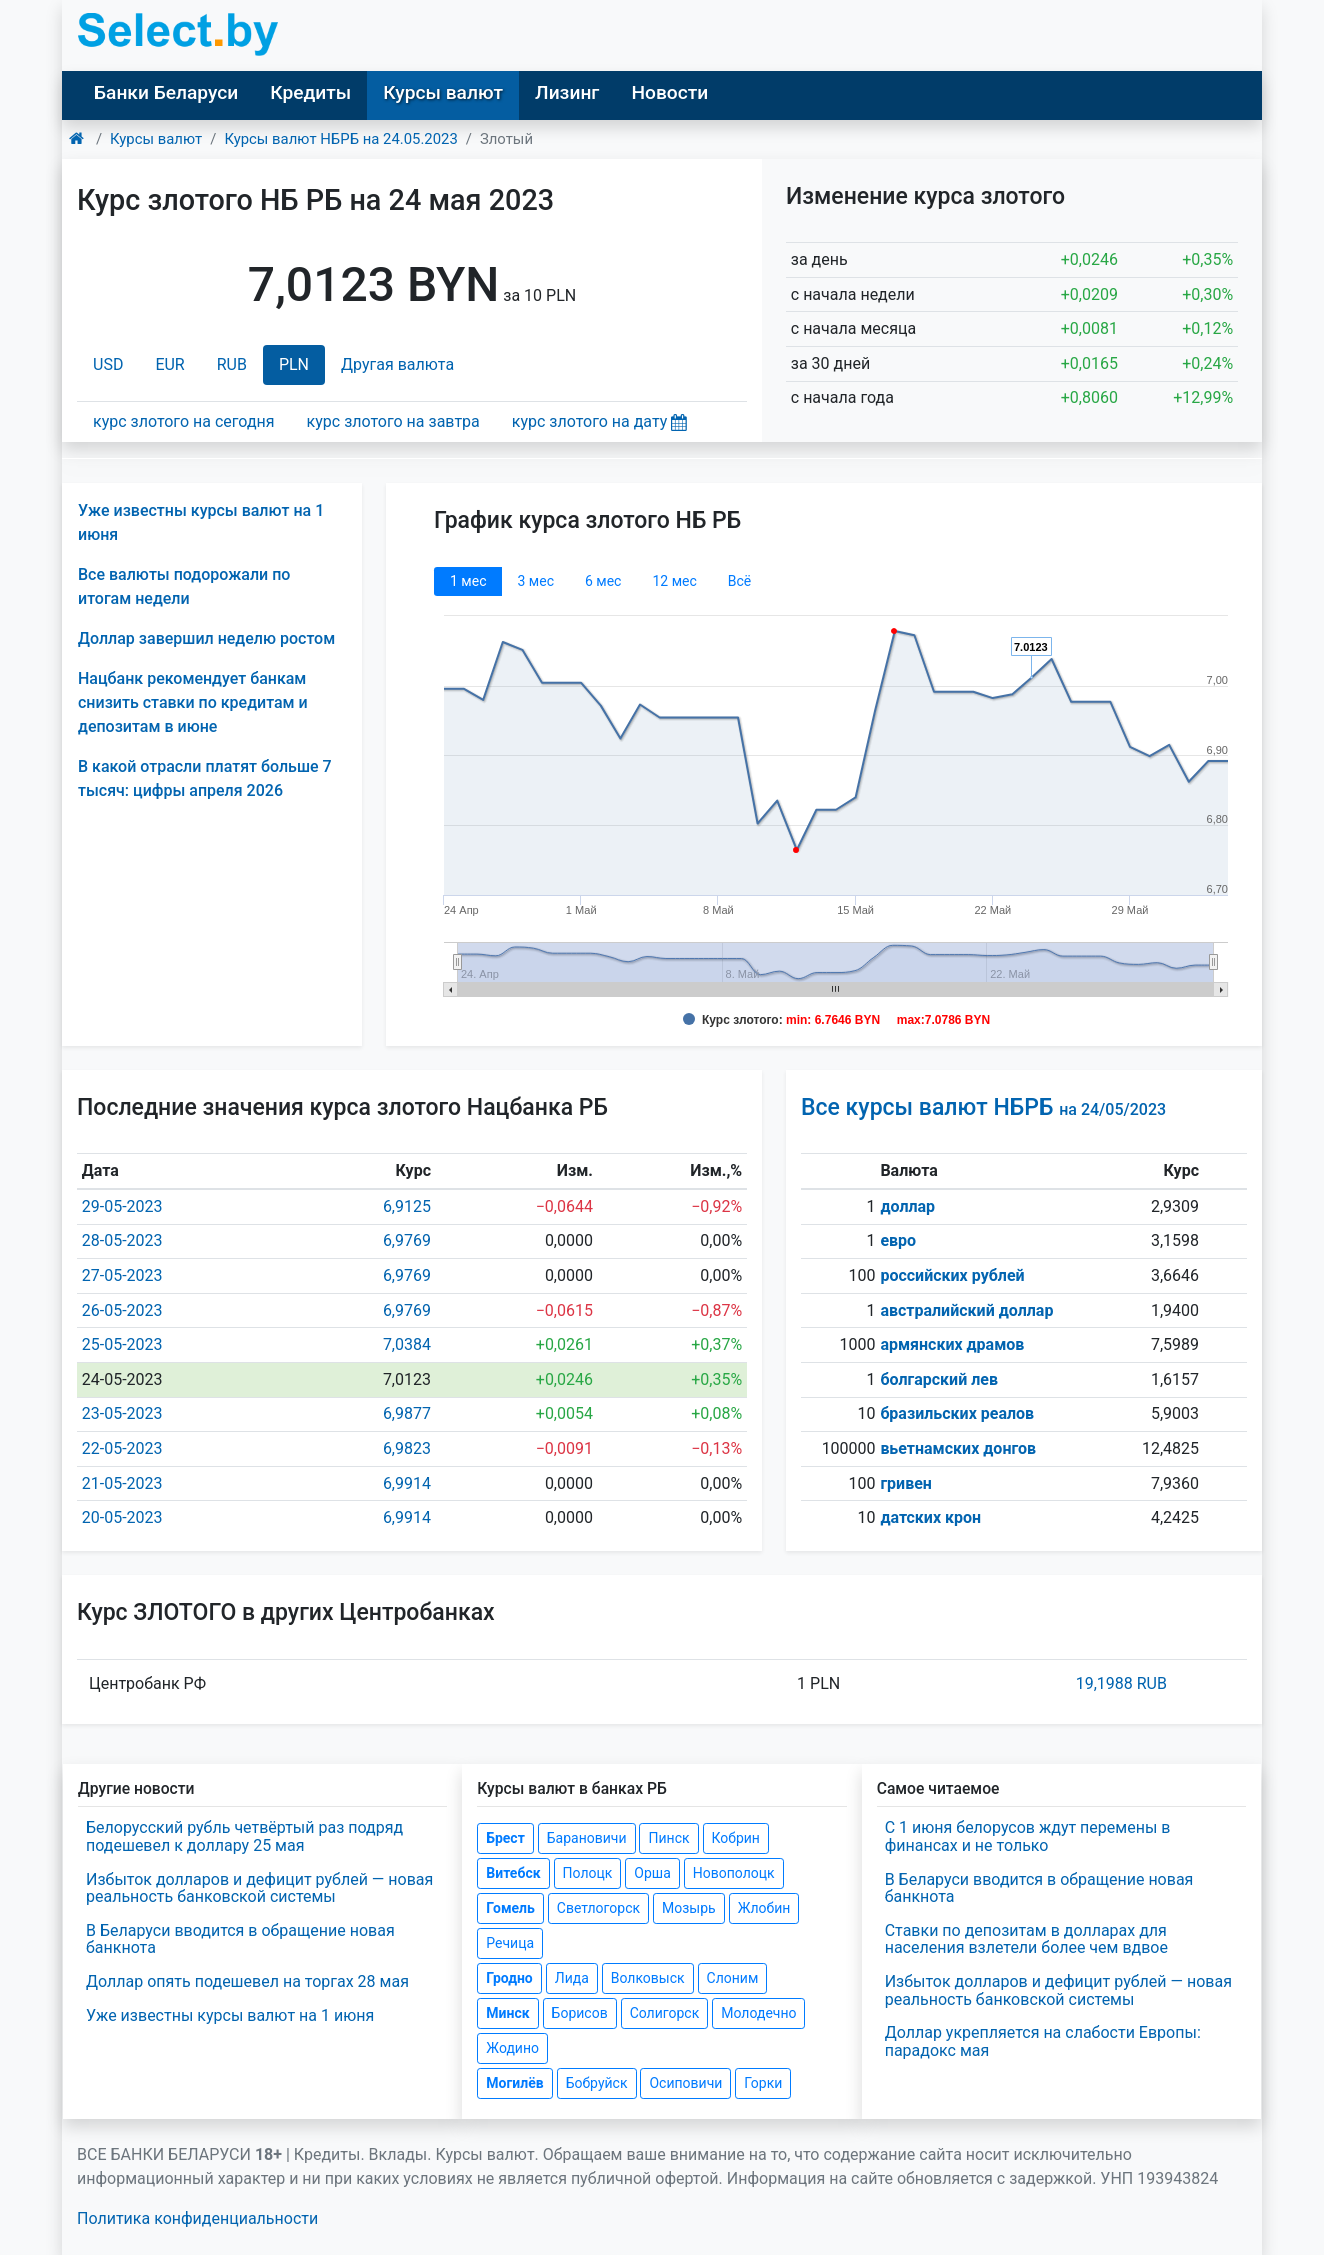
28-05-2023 (122, 1240)
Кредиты (310, 92)
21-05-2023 (122, 1483)
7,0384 (407, 1344)
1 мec (468, 581)
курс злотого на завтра (393, 421)
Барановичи (587, 1838)
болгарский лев (939, 1379)
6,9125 (407, 1206)
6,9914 (407, 1483)
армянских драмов (952, 1344)
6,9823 (407, 1448)
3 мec (535, 581)
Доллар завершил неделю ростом (206, 638)
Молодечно (758, 2013)
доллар (907, 1206)
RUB (232, 364)
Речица (510, 1943)
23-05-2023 (122, 1413)
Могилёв (514, 2083)
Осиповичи (685, 2083)
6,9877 (407, 1413)
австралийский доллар (966, 1310)
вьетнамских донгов (958, 1448)
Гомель (510, 1908)
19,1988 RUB (1121, 1683)
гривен (906, 1483)
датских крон (930, 1517)
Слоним (733, 1978)
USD (108, 364)
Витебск (513, 1873)
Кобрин (736, 1838)
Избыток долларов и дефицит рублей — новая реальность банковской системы (259, 1888)
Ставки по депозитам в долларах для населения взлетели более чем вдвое (1026, 1939)
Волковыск (648, 1978)
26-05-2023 (122, 1310)
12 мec (674, 581)
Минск (507, 2013)
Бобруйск (597, 2083)
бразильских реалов (957, 1413)
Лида (572, 1978)
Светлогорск (598, 1908)
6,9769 (407, 1240)
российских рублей (952, 1275)
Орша (652, 1873)
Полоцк (588, 1873)
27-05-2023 (122, 1275)
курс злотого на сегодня (184, 421)
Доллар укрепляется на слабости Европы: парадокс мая (1043, 2041)
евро (898, 1240)
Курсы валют (443, 92)
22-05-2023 (122, 1448)
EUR (169, 364)
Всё (739, 581)
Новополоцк (734, 1873)
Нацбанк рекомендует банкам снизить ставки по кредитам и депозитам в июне (193, 702)
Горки (763, 2083)
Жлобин (764, 1908)
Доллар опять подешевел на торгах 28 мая (247, 1981)
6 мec (603, 581)
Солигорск (665, 2013)
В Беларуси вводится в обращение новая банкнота (240, 1939)
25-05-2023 (122, 1344)
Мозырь (689, 1908)
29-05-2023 (122, 1206)
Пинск (668, 1838)
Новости (669, 92)
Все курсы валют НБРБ (983, 1107)
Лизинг (567, 92)
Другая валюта (397, 364)
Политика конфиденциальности (197, 2218)
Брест (505, 1838)
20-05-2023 (122, 1517)
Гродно (509, 1978)
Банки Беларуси (166, 92)
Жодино (512, 2048)
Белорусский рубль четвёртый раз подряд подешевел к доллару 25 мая (244, 1836)
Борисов (580, 2013)
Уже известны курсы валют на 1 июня (230, 2015)
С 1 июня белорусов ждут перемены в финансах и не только (1028, 1836)
